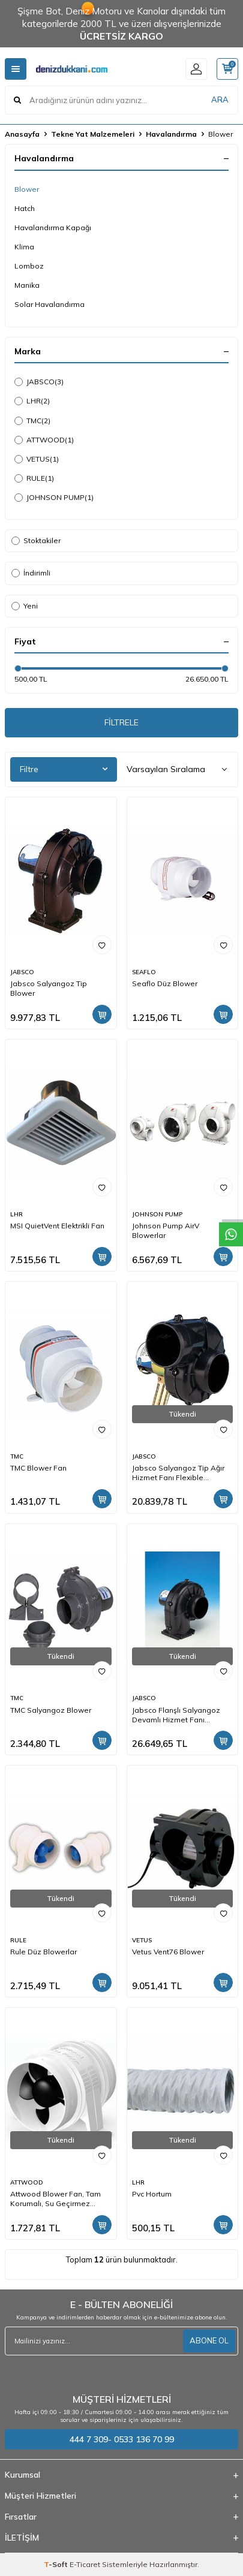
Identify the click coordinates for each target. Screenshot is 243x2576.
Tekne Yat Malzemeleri (92, 133)
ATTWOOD (44, 440)
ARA (220, 99)
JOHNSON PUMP (54, 497)
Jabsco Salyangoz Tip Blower (48, 988)
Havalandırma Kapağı (52, 227)
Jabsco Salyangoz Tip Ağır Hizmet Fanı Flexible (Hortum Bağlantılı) (178, 1473)
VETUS (36, 459)
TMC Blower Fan (38, 1467)
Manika (27, 285)
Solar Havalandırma (49, 304)
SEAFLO (144, 972)
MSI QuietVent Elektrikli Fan (57, 1225)
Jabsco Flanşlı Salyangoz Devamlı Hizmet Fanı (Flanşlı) (176, 1715)
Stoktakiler (36, 540)
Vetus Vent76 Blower (168, 1951)
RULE (34, 478)
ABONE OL (209, 2340)
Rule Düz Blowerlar (43, 1951)
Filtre (63, 769)
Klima (24, 246)
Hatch (24, 208)
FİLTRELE (121, 722)
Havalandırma (171, 133)
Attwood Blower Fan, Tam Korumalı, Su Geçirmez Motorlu (55, 2199)
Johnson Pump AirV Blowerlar (165, 1230)
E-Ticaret (85, 2564)
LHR (32, 401)
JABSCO (39, 382)
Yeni (24, 605)
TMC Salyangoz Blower (50, 1710)
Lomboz (29, 265)
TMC (32, 421)
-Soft (57, 2564)
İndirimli (30, 572)
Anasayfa (22, 133)
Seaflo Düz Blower (164, 983)
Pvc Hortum (152, 2193)
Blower (26, 189)
